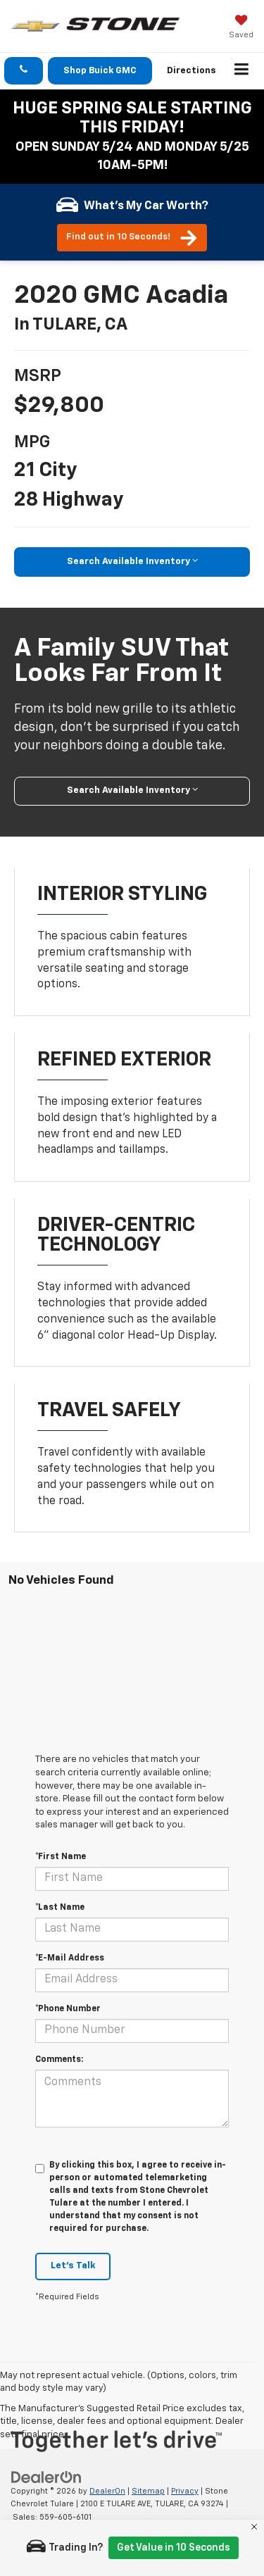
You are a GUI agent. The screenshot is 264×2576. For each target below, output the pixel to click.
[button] (23, 71)
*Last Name (59, 1907)
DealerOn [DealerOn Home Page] (107, 2491)
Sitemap (148, 2491)
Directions (191, 70)
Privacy (185, 2491)
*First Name (60, 1857)
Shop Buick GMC (100, 70)
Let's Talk (73, 2265)
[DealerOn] (46, 2477)
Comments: (59, 2060)
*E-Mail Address (69, 1958)
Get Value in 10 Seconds (173, 2548)
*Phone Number (68, 2009)
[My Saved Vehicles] (241, 28)
